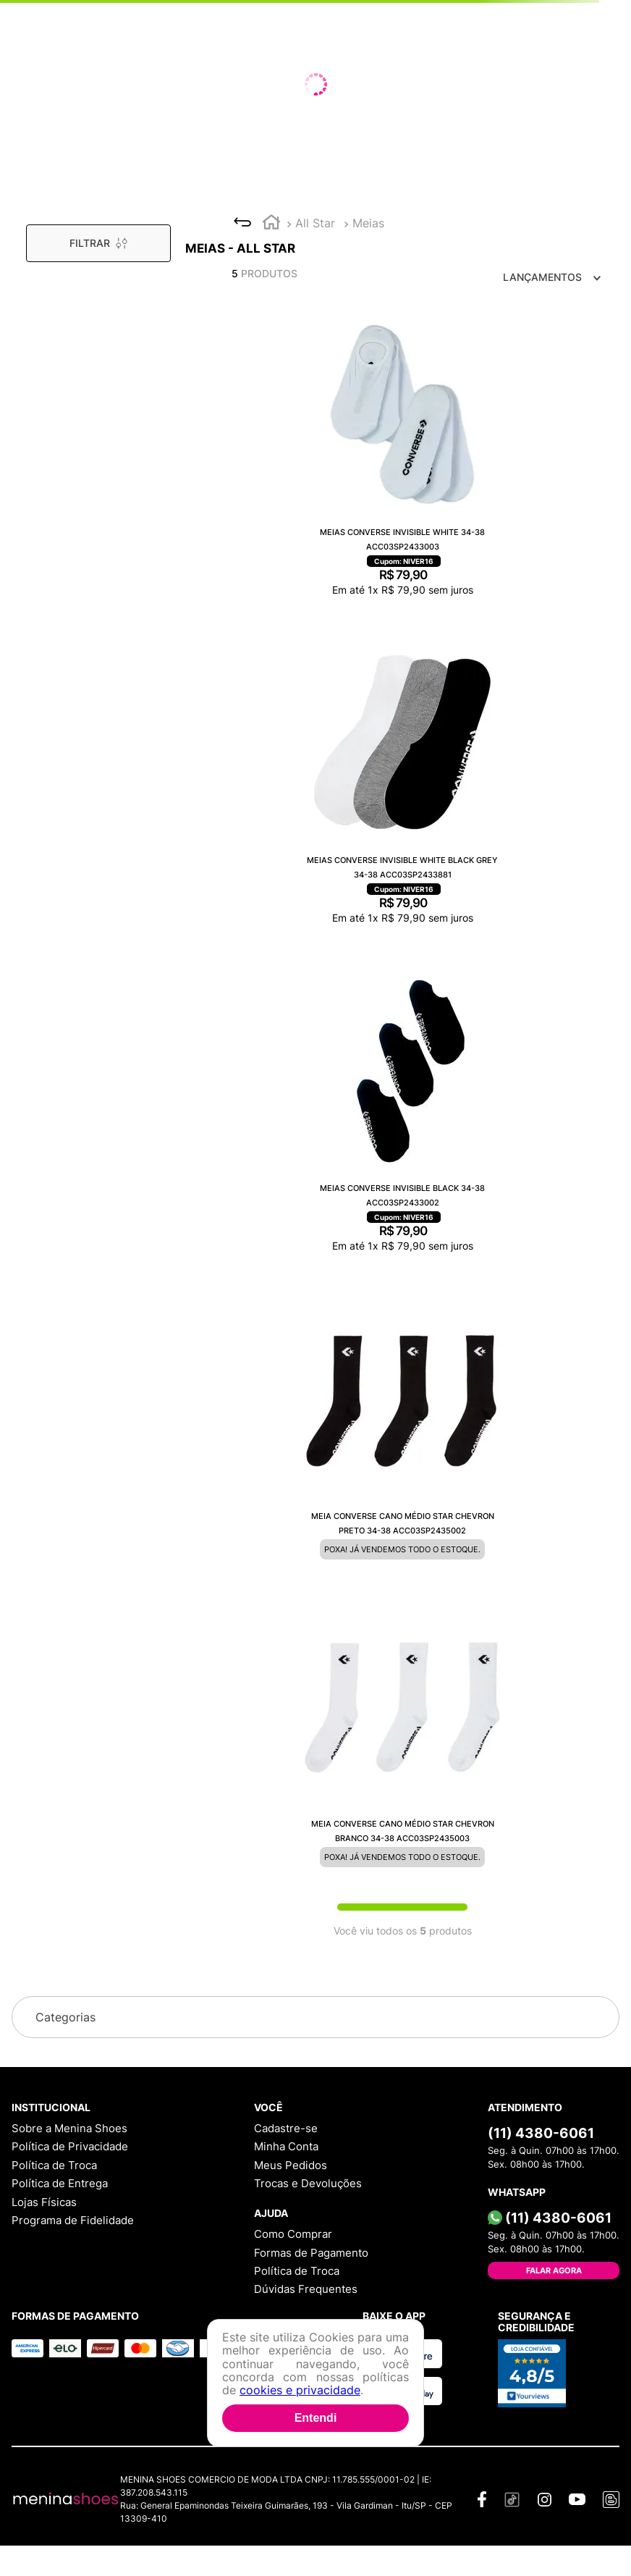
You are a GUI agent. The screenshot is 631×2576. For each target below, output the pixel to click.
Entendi (316, 2418)
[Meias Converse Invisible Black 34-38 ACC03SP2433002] (402, 1112)
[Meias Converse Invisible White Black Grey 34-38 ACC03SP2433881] (402, 784)
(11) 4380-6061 (541, 2133)
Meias (368, 223)
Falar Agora (554, 2270)
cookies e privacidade (300, 2390)
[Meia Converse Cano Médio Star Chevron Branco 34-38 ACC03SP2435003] (402, 1738)
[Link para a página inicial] (271, 224)
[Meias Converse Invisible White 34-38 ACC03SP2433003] (402, 456)
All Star (315, 223)
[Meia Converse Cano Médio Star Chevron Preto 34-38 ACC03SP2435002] (402, 1430)
